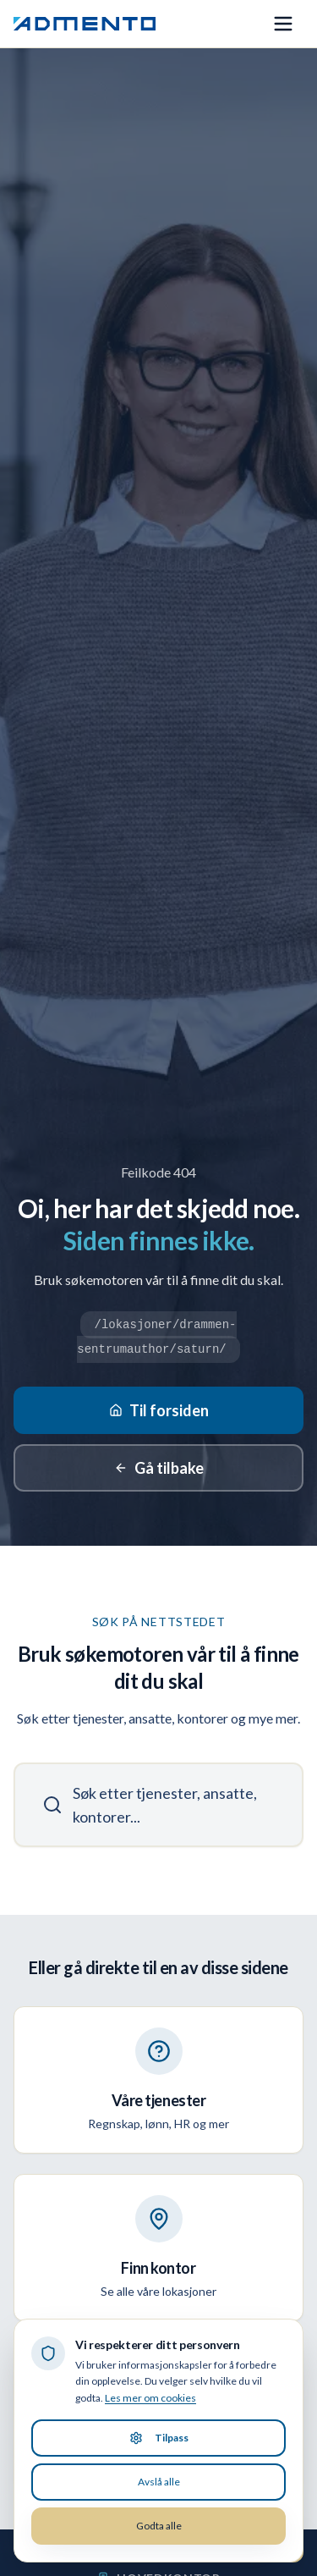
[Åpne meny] (283, 23)
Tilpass (159, 2438)
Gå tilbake (159, 1468)
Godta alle (159, 2525)
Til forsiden (159, 1410)
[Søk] (158, 1804)
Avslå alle (159, 2481)
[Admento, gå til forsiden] (85, 23)
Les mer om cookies (150, 2397)
